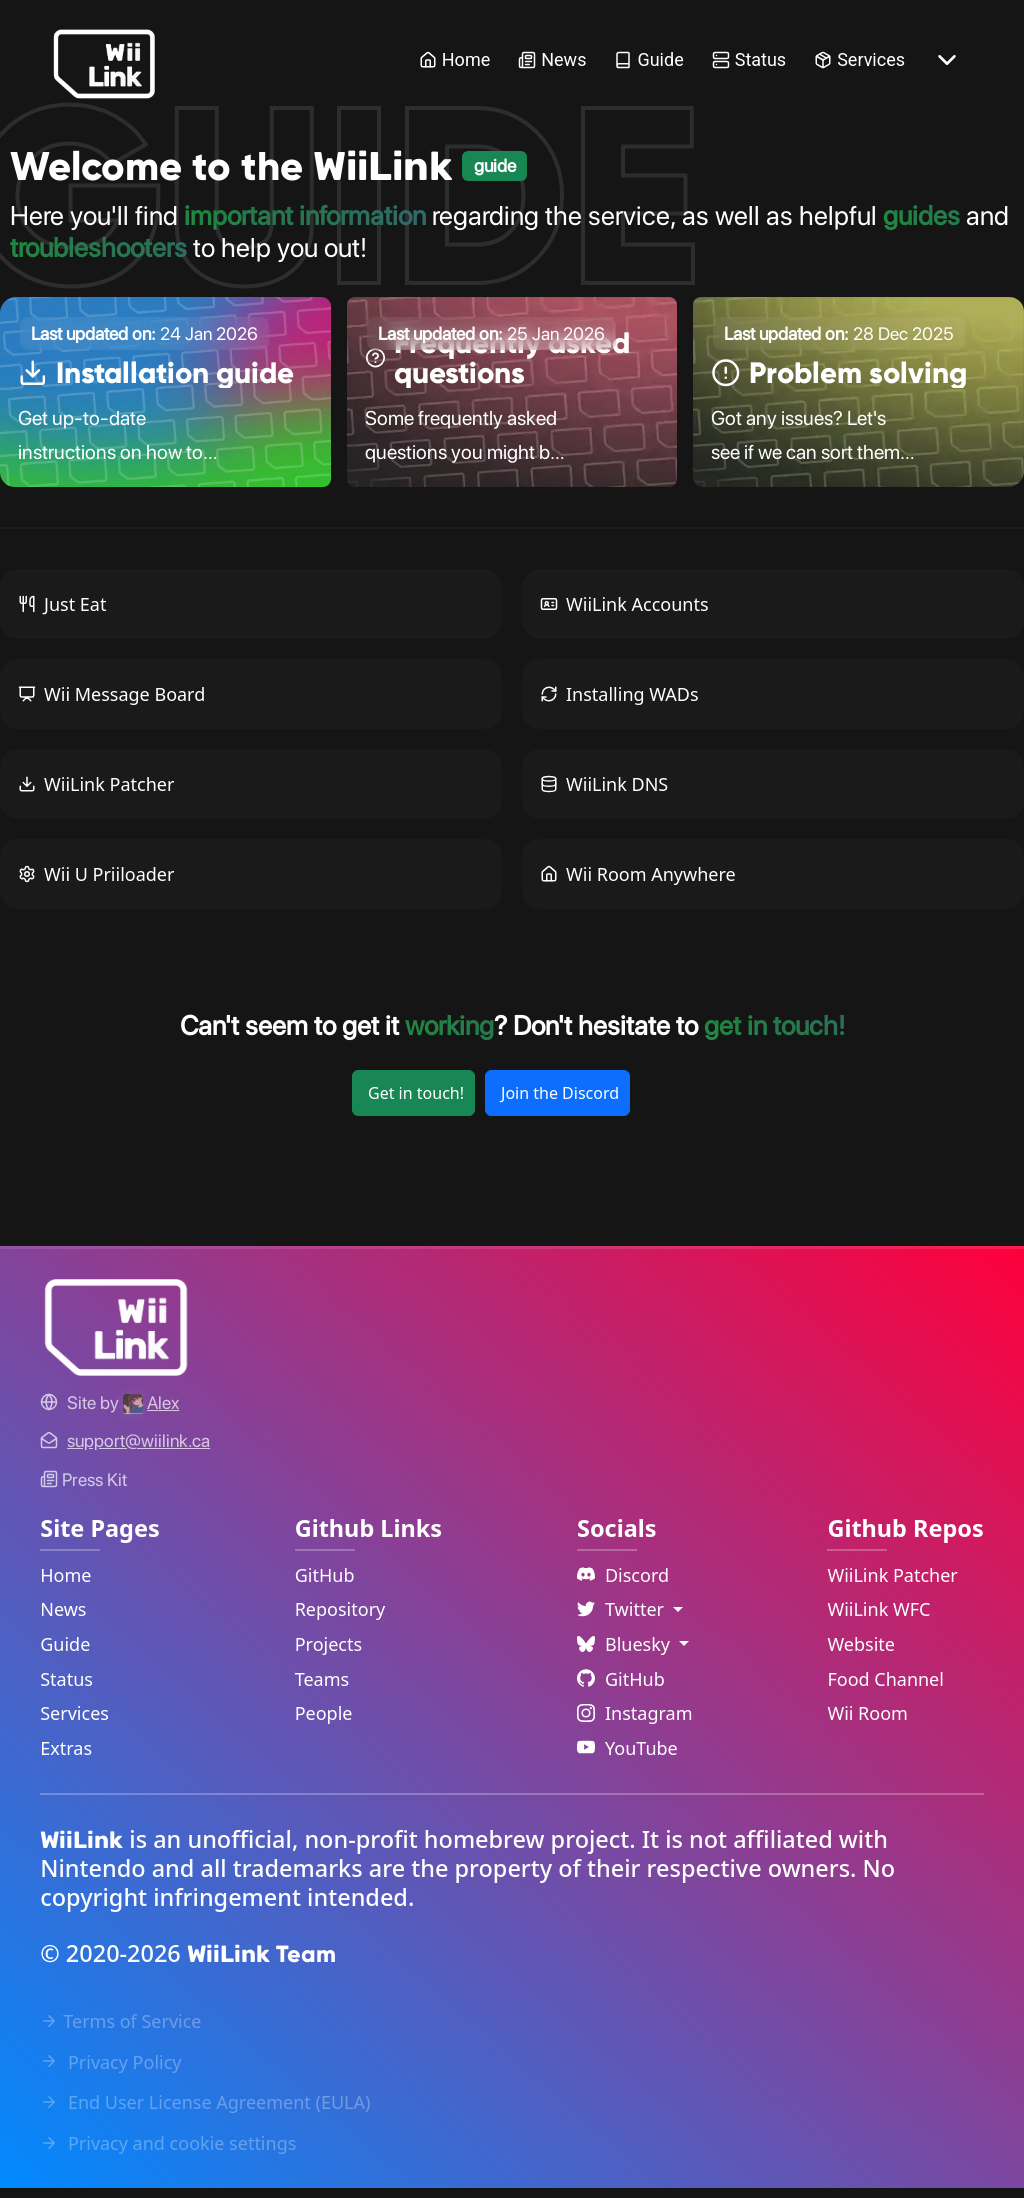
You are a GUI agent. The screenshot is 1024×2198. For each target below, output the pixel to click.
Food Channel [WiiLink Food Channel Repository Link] (885, 1688)
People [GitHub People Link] (324, 1722)
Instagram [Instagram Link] (635, 1722)
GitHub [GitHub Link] (325, 1584)
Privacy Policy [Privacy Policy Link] (110, 2071)
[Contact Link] (138, 1450)
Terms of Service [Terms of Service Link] (120, 2030)
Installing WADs (619, 703)
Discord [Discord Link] (623, 1584)
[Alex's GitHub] (151, 1411)
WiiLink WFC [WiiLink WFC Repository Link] (878, 1618)
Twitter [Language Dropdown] (623, 1618)
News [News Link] (552, 59)
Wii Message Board (111, 703)
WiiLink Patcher (96, 793)
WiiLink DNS (604, 793)
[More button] (947, 60)
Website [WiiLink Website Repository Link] (861, 1653)
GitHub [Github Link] (621, 1688)
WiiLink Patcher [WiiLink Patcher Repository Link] (892, 1584)
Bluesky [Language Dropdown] (626, 1653)
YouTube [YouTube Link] (627, 1757)
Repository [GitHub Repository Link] (340, 1618)
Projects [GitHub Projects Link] (328, 1653)
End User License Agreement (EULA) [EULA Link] (205, 2111)
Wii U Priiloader (96, 883)
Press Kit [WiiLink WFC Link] (83, 1488)
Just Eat (62, 613)
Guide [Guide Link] (648, 59)
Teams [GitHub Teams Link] (322, 1688)
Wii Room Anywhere (638, 883)
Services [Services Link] (859, 59)
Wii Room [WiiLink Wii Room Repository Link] (867, 1722)
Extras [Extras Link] (66, 1757)
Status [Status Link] (749, 59)
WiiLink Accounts (624, 613)
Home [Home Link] (454, 59)
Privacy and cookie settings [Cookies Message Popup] (168, 2152)
